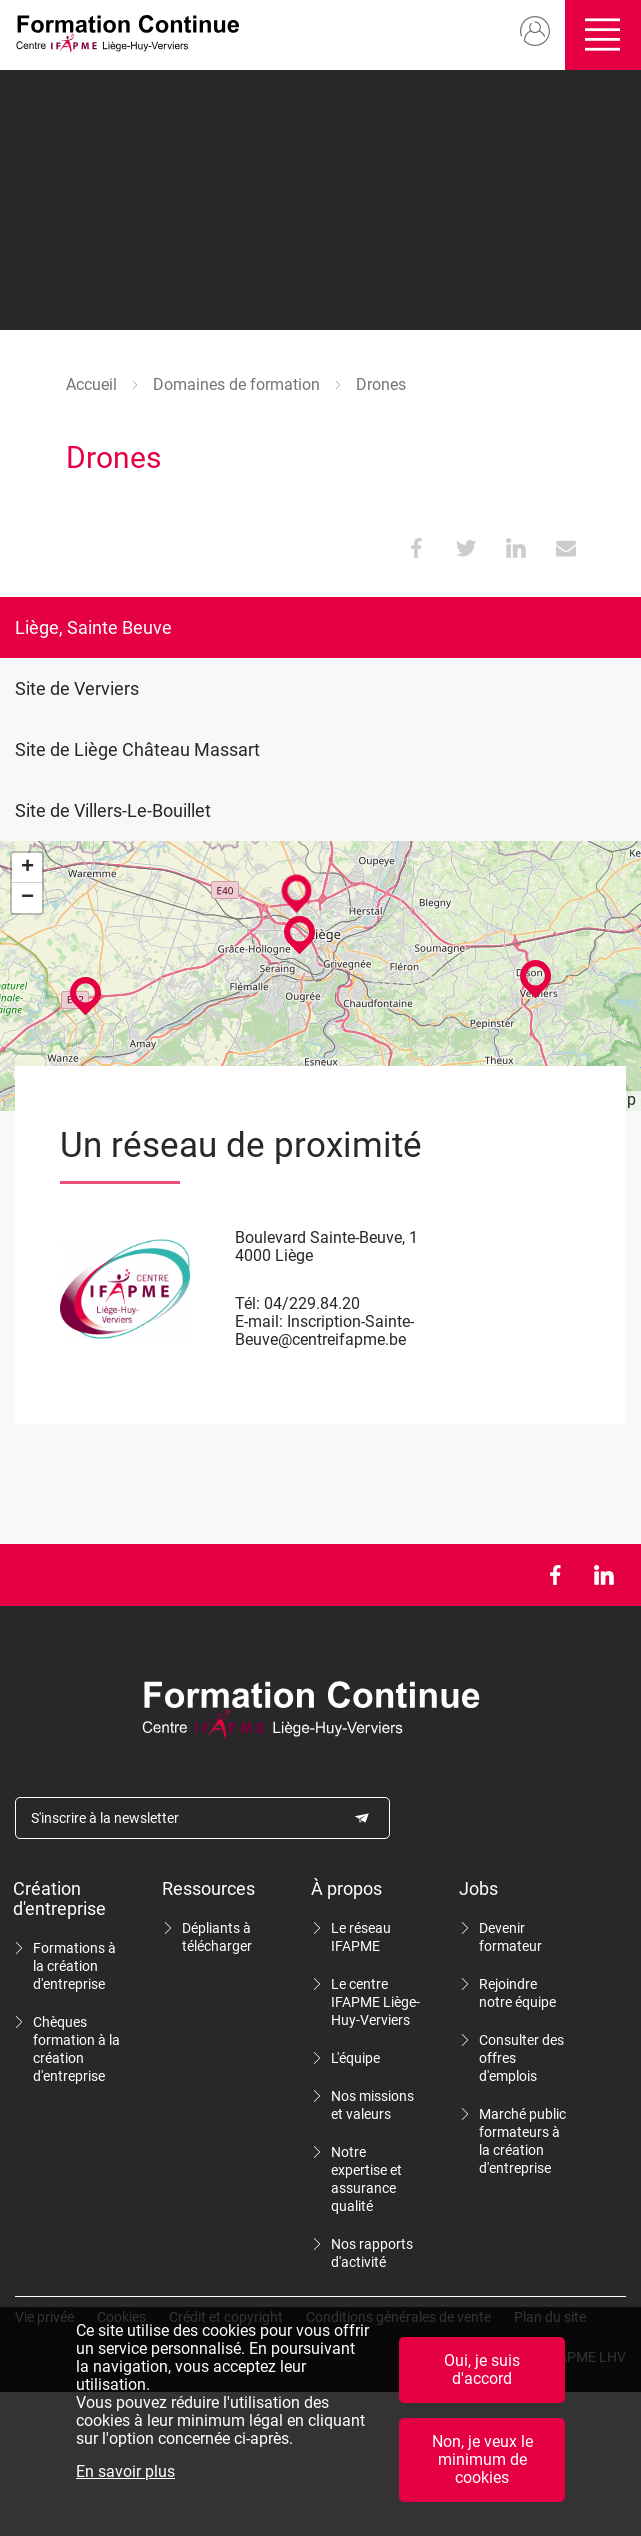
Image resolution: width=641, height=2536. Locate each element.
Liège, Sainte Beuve (93, 627)
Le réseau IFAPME (361, 1937)
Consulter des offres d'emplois (521, 2058)
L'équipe (355, 2058)
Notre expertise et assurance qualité (366, 2179)
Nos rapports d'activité (372, 2253)
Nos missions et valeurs (372, 2105)
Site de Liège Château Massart (137, 749)
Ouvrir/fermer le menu (603, 35)
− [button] (27, 898)
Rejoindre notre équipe (517, 1993)
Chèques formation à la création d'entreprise (76, 2049)
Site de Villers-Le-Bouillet (113, 810)
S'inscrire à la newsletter (105, 1818)
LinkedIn (603, 1575)
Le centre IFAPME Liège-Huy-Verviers (375, 2002)
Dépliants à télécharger (217, 1937)
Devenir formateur (510, 1937)
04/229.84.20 (312, 1303)
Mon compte (534, 32)
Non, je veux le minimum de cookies (482, 2459)
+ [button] (27, 868)
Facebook (554, 1575)
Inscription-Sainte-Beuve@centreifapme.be (324, 1330)
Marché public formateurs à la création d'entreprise (522, 2141)
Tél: (247, 1303)
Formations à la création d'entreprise (74, 1966)
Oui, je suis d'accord (482, 2369)
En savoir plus (125, 2472)
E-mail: (259, 1321)
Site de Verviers (77, 688)
